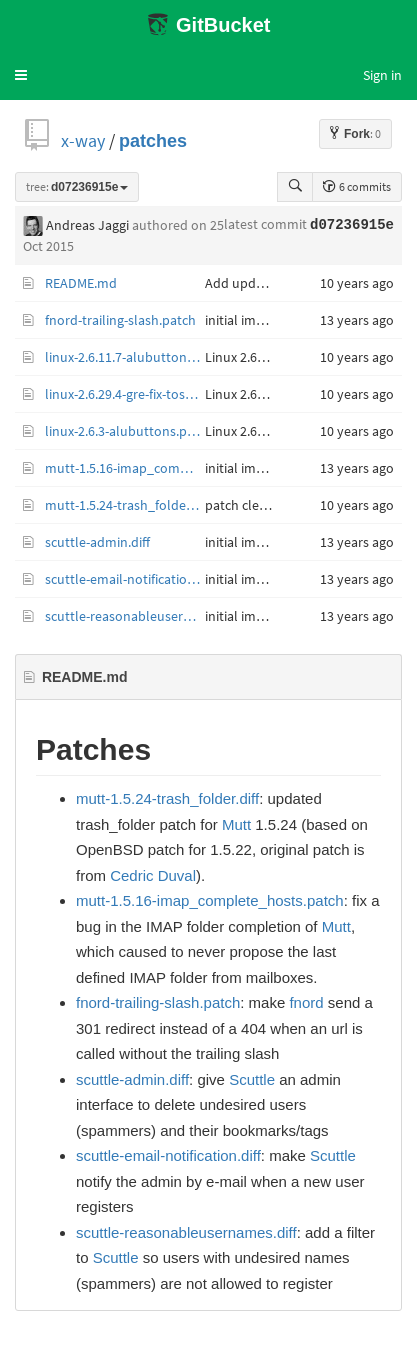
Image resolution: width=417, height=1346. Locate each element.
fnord (306, 1002)
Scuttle (252, 1079)
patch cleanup (247, 505)
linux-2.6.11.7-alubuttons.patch (125, 357)
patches (153, 140)
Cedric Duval (153, 875)
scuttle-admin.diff (97, 542)
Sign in (382, 75)
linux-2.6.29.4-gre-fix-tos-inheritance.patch (125, 394)
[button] (21, 75)
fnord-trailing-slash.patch (120, 320)
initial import (243, 320)
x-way (83, 140)
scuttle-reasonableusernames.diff (125, 616)
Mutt (236, 824)
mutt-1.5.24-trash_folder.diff (125, 505)
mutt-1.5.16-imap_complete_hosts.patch (125, 468)
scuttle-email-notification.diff (125, 579)
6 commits (357, 186)
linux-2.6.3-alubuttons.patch (125, 431)
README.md (81, 283)
